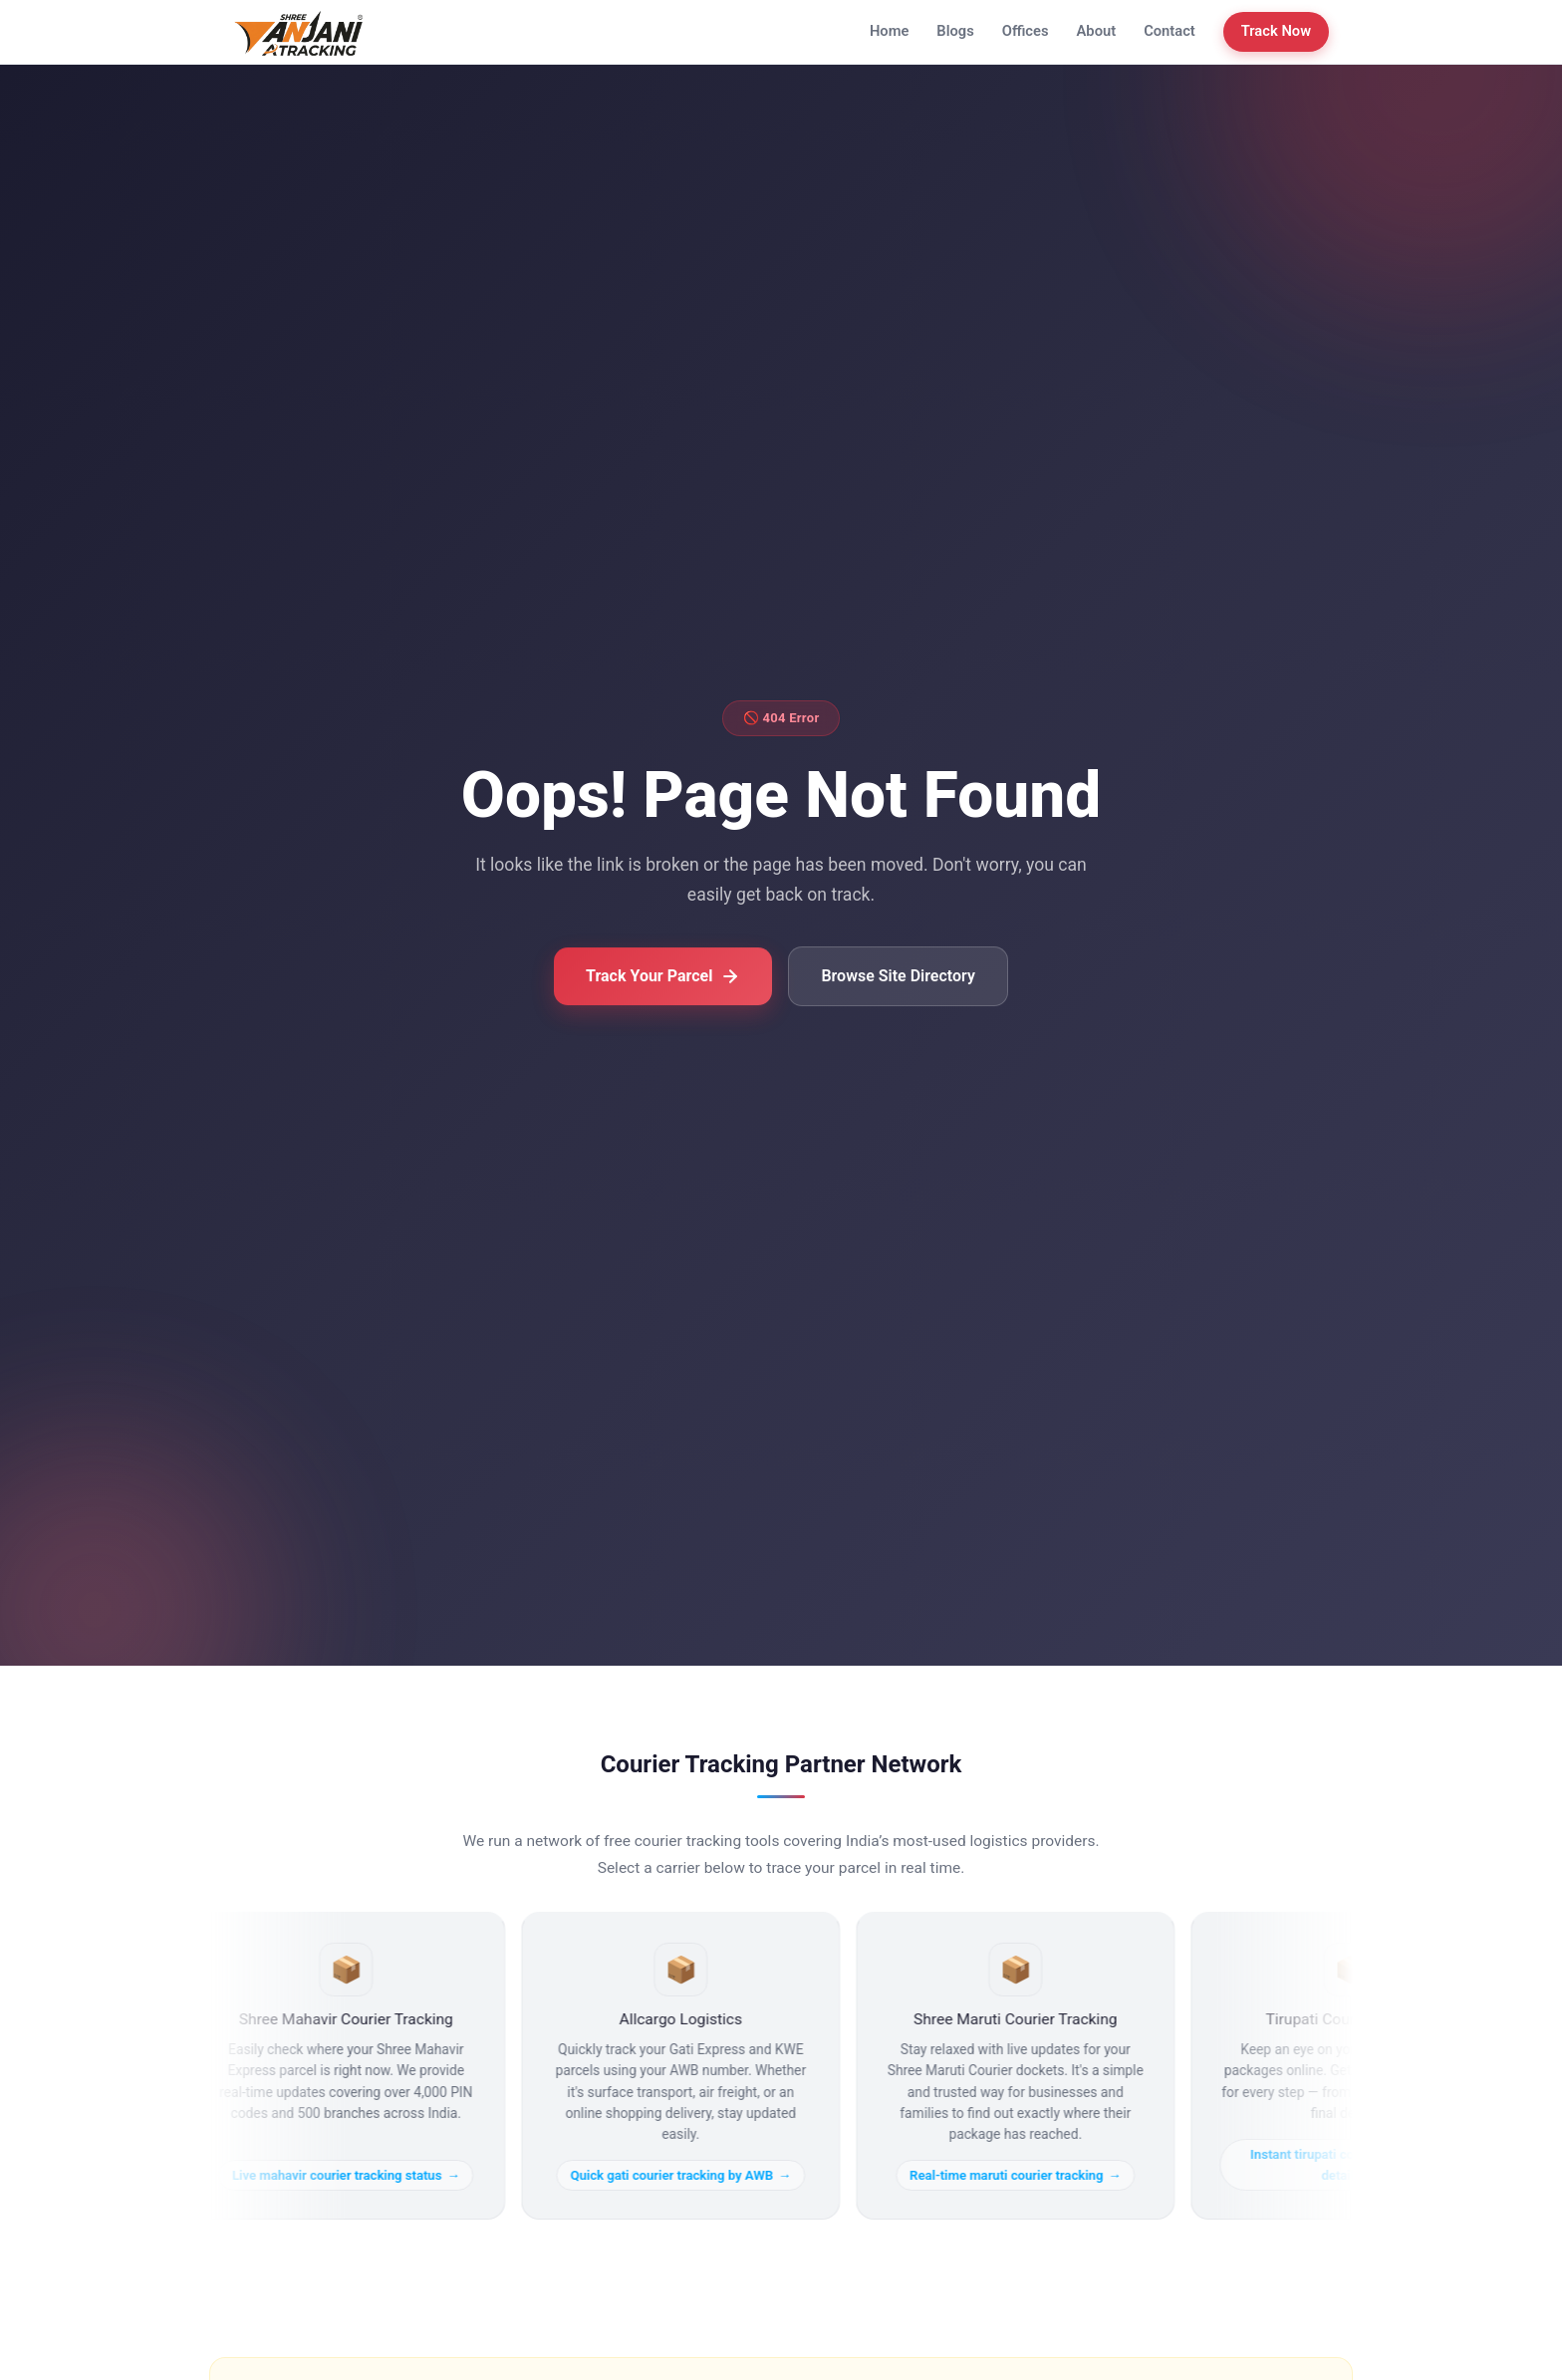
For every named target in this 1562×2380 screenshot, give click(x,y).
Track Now (1276, 31)
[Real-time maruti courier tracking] (1021, 2066)
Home (889, 31)
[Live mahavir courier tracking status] (351, 2066)
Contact (1169, 31)
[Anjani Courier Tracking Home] (299, 32)
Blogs (954, 31)
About (1097, 31)
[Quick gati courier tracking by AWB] (686, 2066)
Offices (1025, 31)
